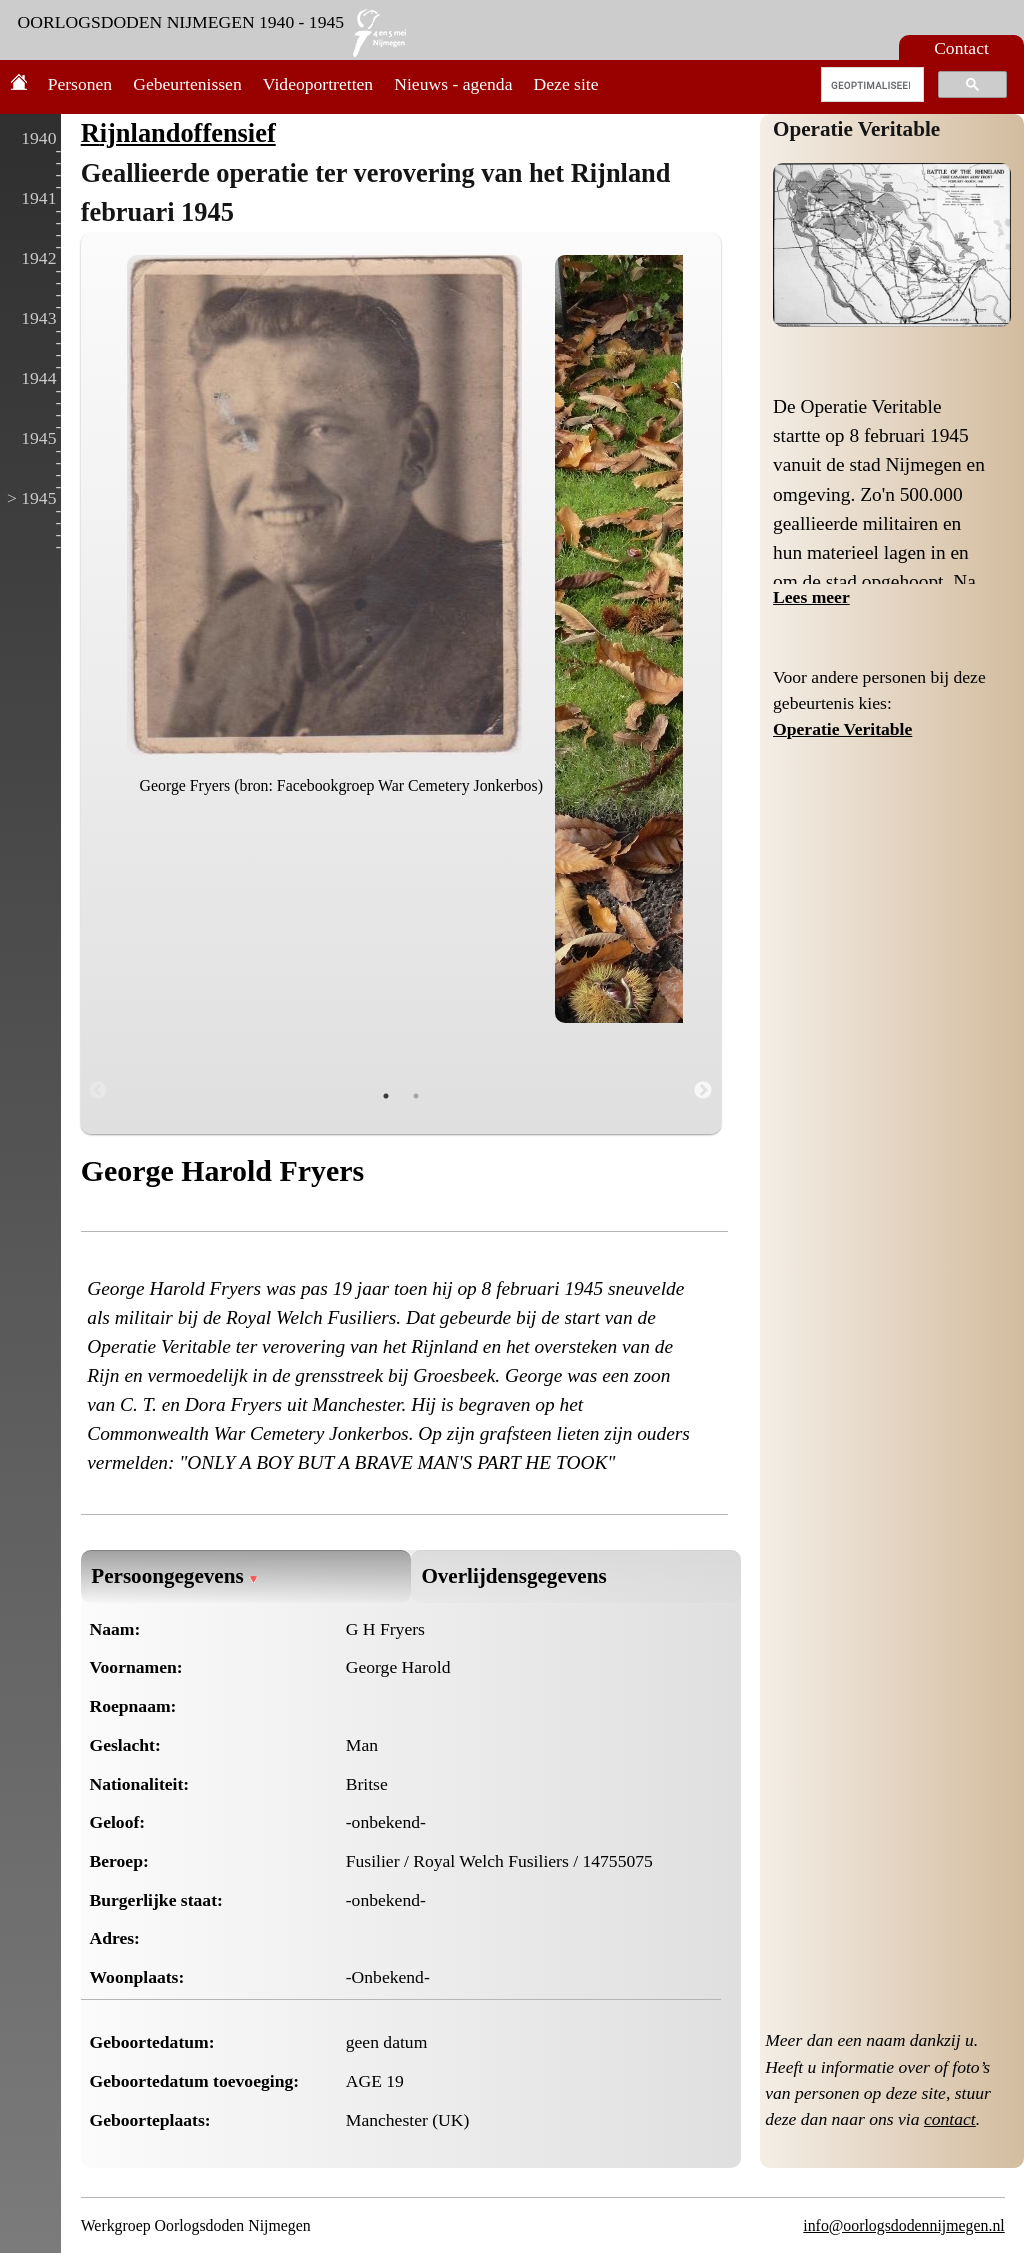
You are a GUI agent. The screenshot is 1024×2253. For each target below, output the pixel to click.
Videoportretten (318, 84)
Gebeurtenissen (187, 84)
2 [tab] (416, 1096)
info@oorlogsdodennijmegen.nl (903, 2225)
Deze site (566, 84)
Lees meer (811, 597)
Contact (961, 48)
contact (950, 2119)
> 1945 (32, 498)
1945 (38, 438)
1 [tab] (386, 1096)
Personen (80, 84)
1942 (38, 258)
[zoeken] (870, 85)
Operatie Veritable (856, 129)
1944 (38, 378)
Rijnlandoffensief (178, 133)
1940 (38, 138)
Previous (98, 1091)
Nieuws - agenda (453, 84)
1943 (38, 318)
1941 (38, 198)
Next (703, 1091)
